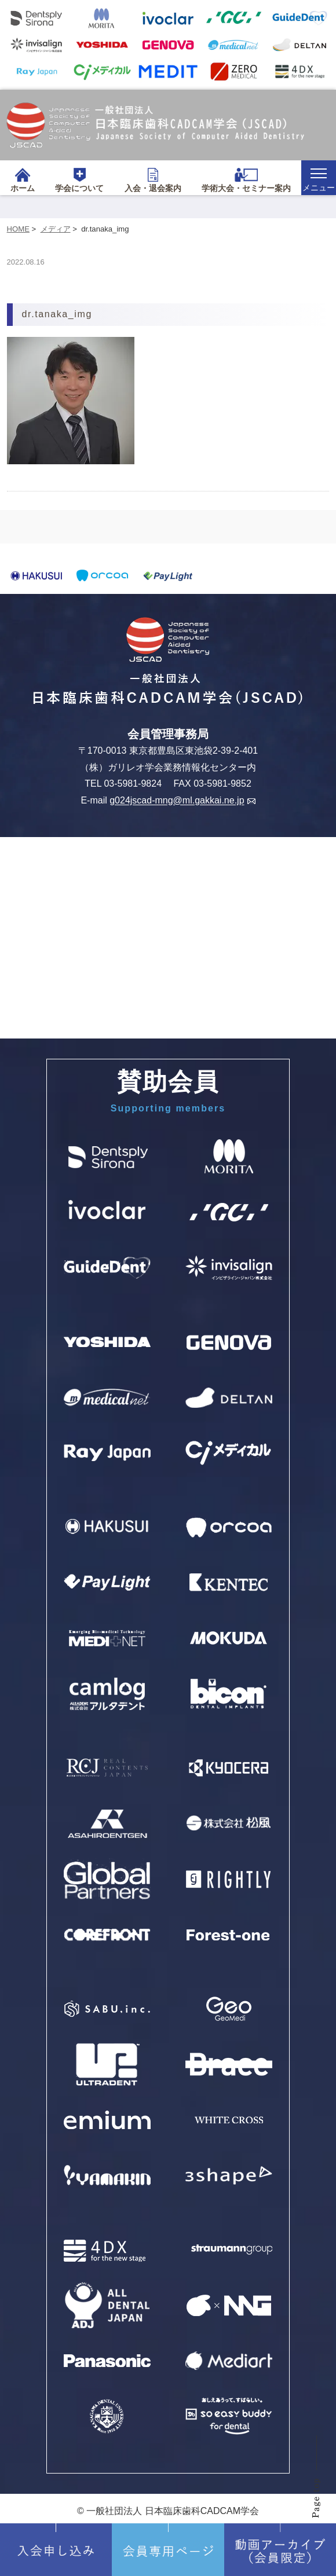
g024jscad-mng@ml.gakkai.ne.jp (182, 801)
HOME (18, 229)
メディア (56, 229)
